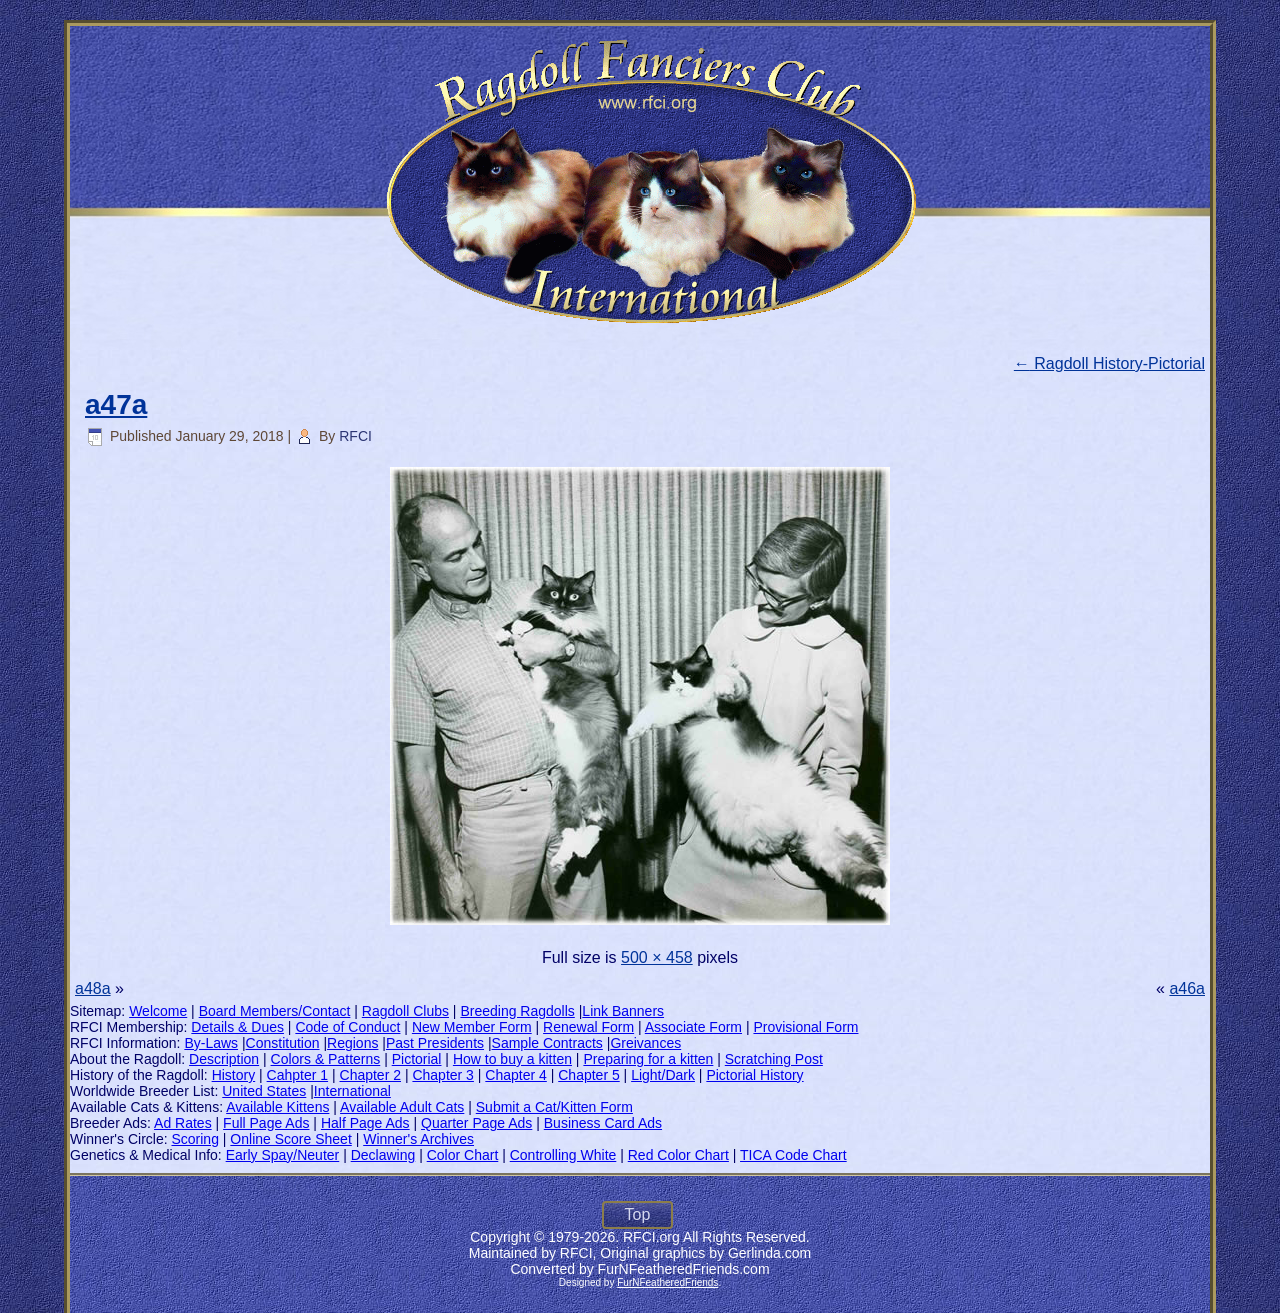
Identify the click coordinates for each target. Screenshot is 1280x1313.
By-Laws (211, 1043)
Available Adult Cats (402, 1107)
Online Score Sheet (290, 1139)
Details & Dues (237, 1027)
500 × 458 (657, 957)
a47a (116, 404)
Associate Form (693, 1027)
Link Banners (623, 1011)
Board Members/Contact (275, 1011)
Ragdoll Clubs (405, 1011)
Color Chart (463, 1155)
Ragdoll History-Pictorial (1109, 363)
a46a (1187, 988)
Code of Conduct (347, 1027)
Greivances (645, 1043)
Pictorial (417, 1059)
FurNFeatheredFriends (667, 1282)
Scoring (194, 1139)
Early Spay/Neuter (283, 1155)
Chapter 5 (588, 1075)
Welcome (158, 1011)
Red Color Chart (678, 1155)
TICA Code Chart (793, 1155)
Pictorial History (754, 1075)
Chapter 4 (515, 1075)
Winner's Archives (418, 1139)
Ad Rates (183, 1123)
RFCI (355, 436)
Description (224, 1059)
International (352, 1091)
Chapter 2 (370, 1075)
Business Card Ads (603, 1123)
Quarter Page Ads (476, 1123)
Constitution (283, 1043)
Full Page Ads (266, 1123)
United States (264, 1091)
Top (638, 1214)
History (234, 1075)
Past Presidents (435, 1043)
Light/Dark (663, 1075)
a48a (93, 988)
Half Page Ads (365, 1123)
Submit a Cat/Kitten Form (554, 1107)
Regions (352, 1043)
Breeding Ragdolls (517, 1011)
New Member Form (472, 1027)
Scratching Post (774, 1059)
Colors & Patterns (326, 1059)
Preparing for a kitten (648, 1059)
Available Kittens (277, 1107)
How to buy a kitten (512, 1059)
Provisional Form (805, 1027)
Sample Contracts (547, 1043)
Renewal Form (588, 1027)
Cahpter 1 (297, 1075)
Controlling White (563, 1155)
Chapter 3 (442, 1075)
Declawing (383, 1155)
